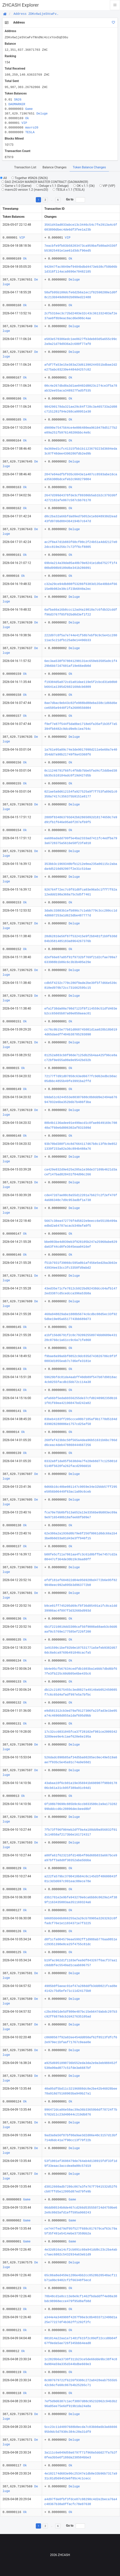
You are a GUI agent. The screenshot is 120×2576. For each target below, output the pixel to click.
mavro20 (31, 128)
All (3, 178)
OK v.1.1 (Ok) (84, 186)
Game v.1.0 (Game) (17, 186)
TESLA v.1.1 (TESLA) (69, 189)
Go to (69, 199)
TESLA (30, 132)
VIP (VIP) (107, 186)
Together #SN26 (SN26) (29, 178)
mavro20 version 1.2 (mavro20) (25, 189)
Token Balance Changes (89, 167)
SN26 (17, 100)
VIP (24, 123)
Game (29, 109)
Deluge (42, 114)
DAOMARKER (16, 104)
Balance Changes (55, 167)
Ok (27, 118)
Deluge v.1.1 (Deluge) (52, 186)
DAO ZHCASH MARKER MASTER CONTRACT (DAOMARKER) (45, 182)
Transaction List (25, 167)
